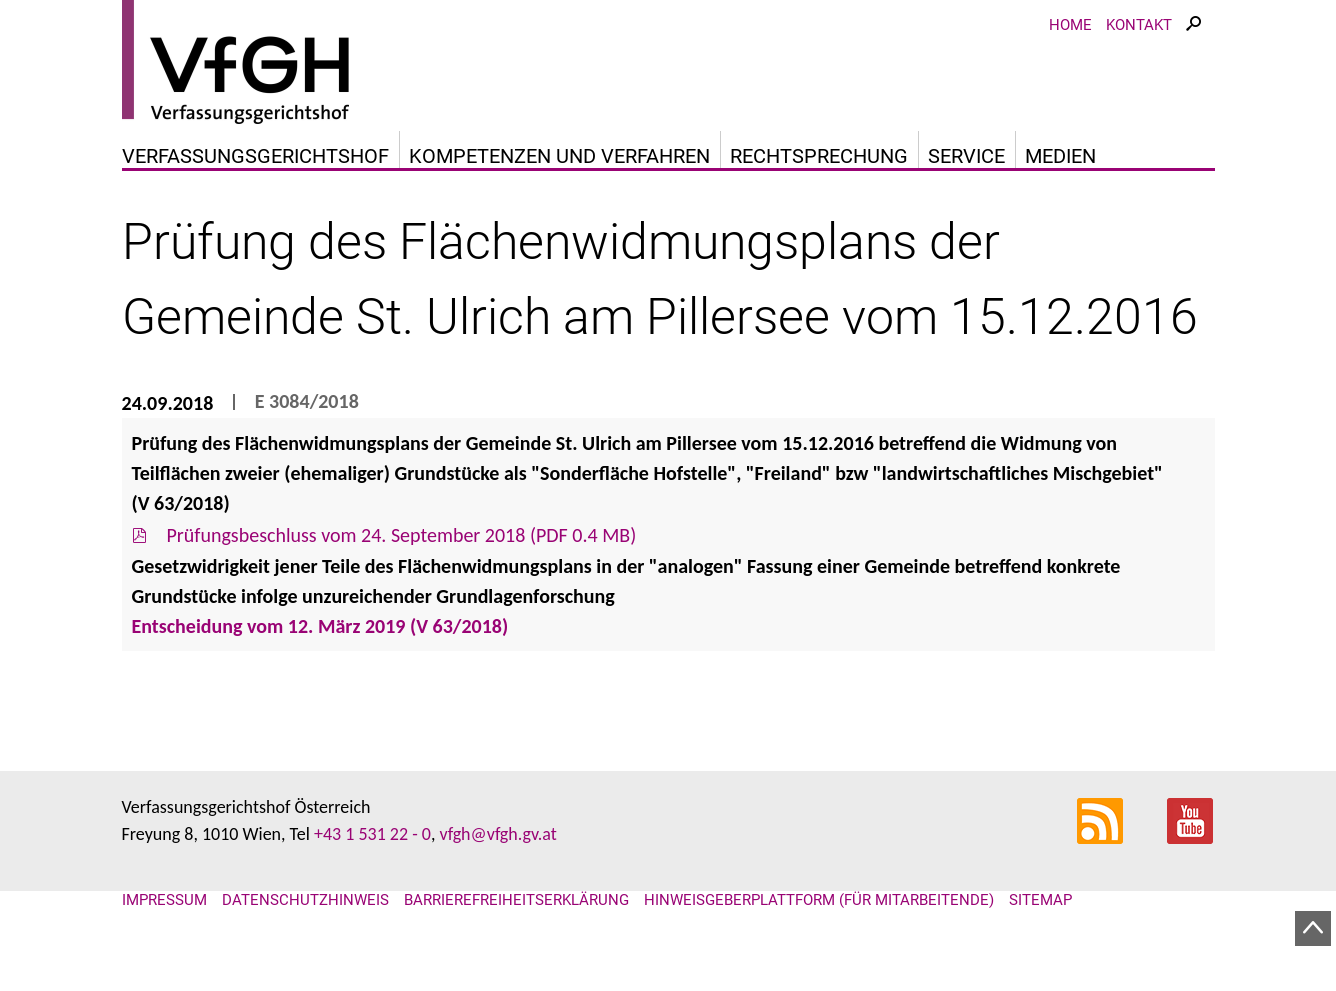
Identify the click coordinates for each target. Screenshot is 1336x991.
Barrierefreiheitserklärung (516, 900)
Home (1070, 25)
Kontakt (1139, 25)
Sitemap (1040, 900)
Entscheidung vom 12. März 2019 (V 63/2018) (320, 626)
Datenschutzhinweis (305, 900)
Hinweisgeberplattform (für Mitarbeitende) (819, 900)
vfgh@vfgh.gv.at (497, 834)
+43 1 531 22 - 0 (372, 834)
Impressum (164, 900)
